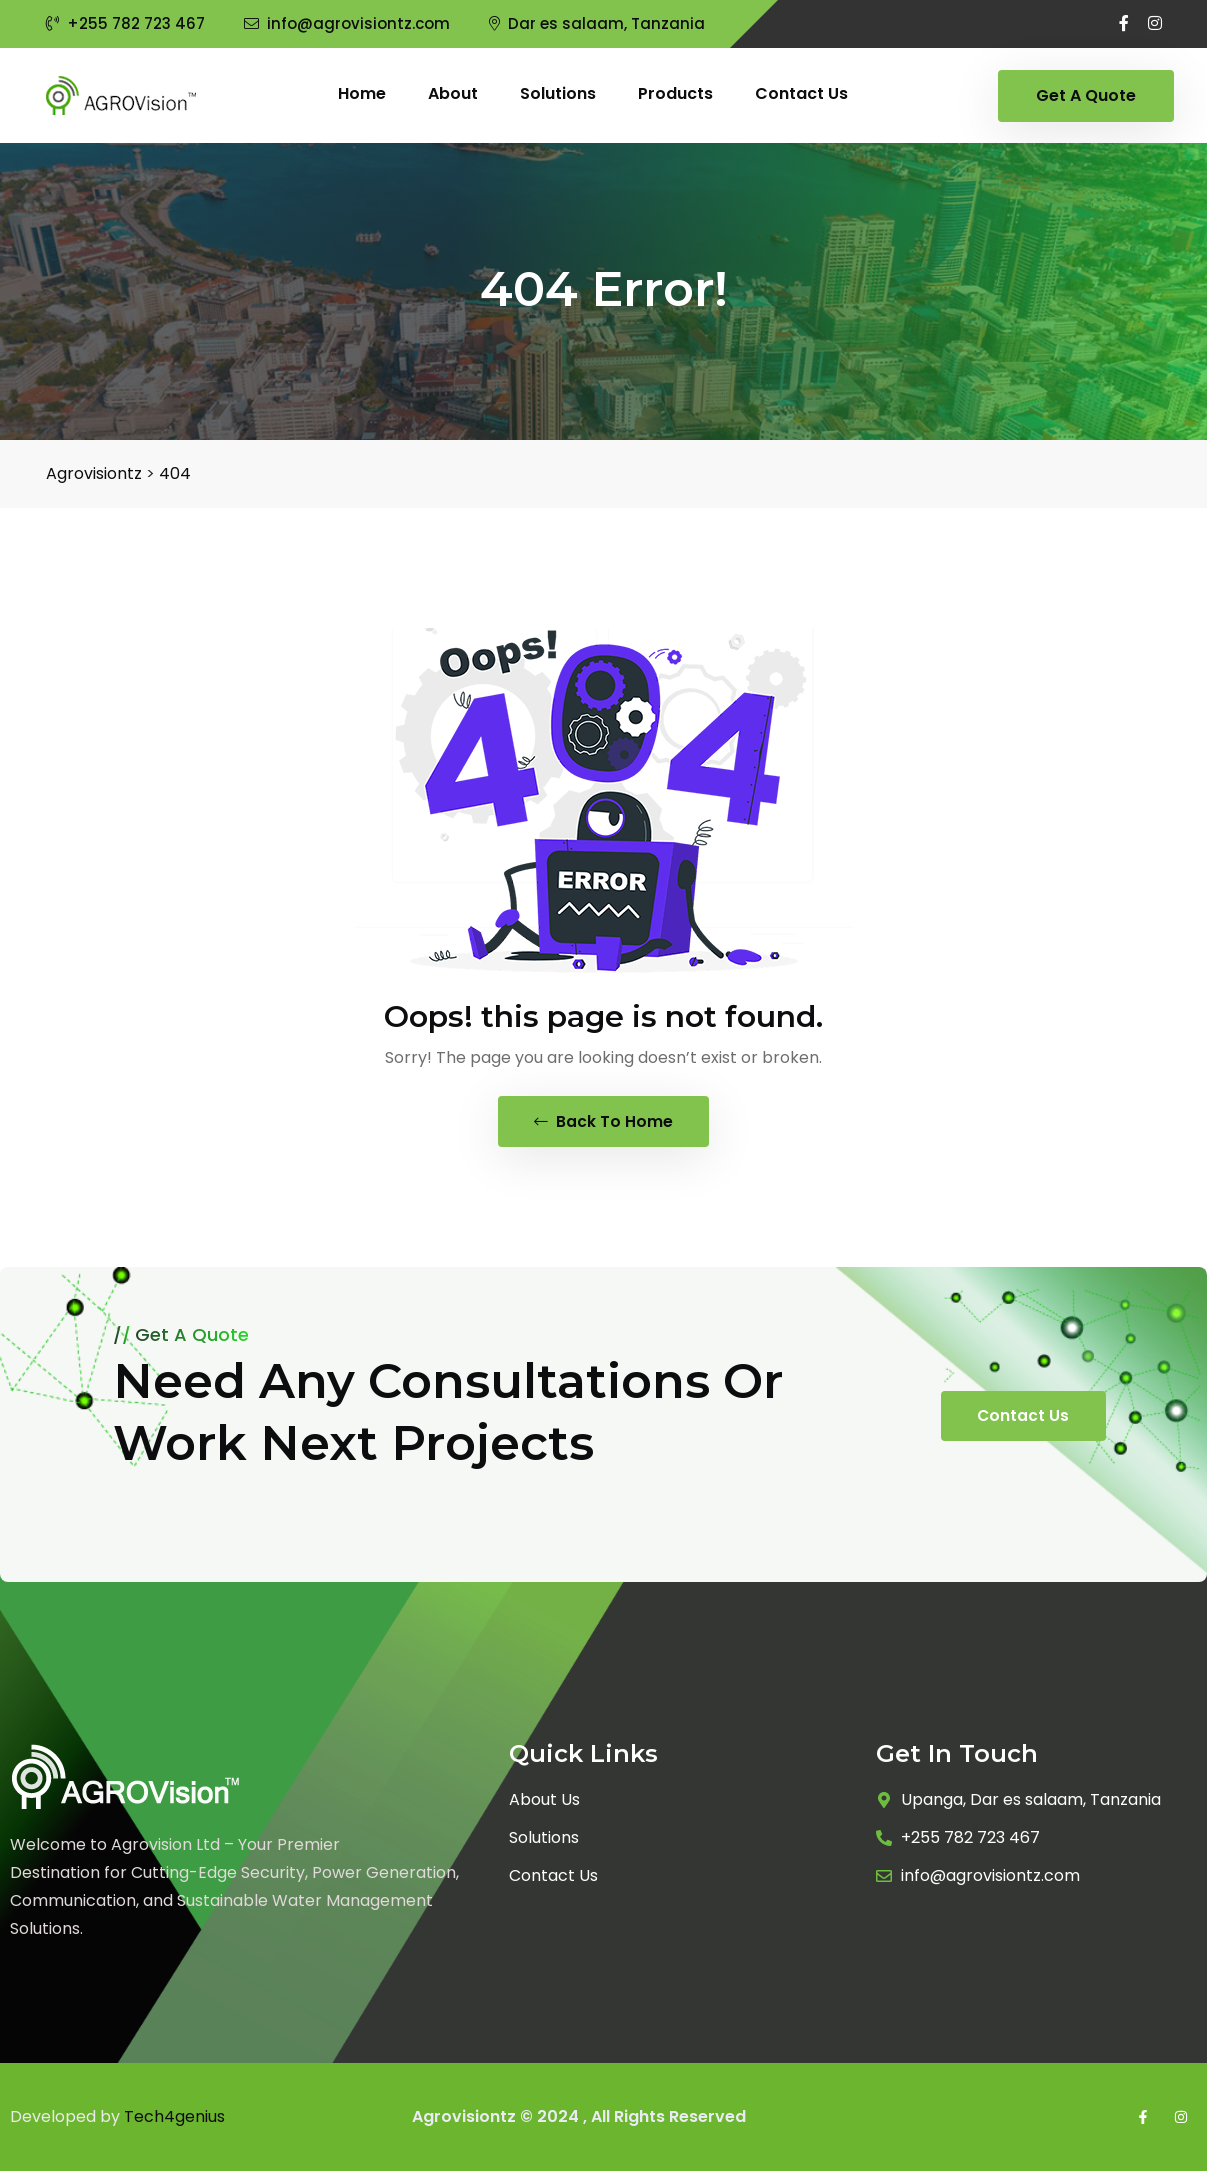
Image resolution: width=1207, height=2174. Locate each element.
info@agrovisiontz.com (347, 23)
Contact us (801, 93)
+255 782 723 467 (125, 23)
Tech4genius (174, 2119)
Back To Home (603, 1122)
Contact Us (1023, 1418)
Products (675, 93)
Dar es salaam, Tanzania (597, 23)
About (453, 93)
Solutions (558, 93)
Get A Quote (1086, 95)
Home (362, 93)
